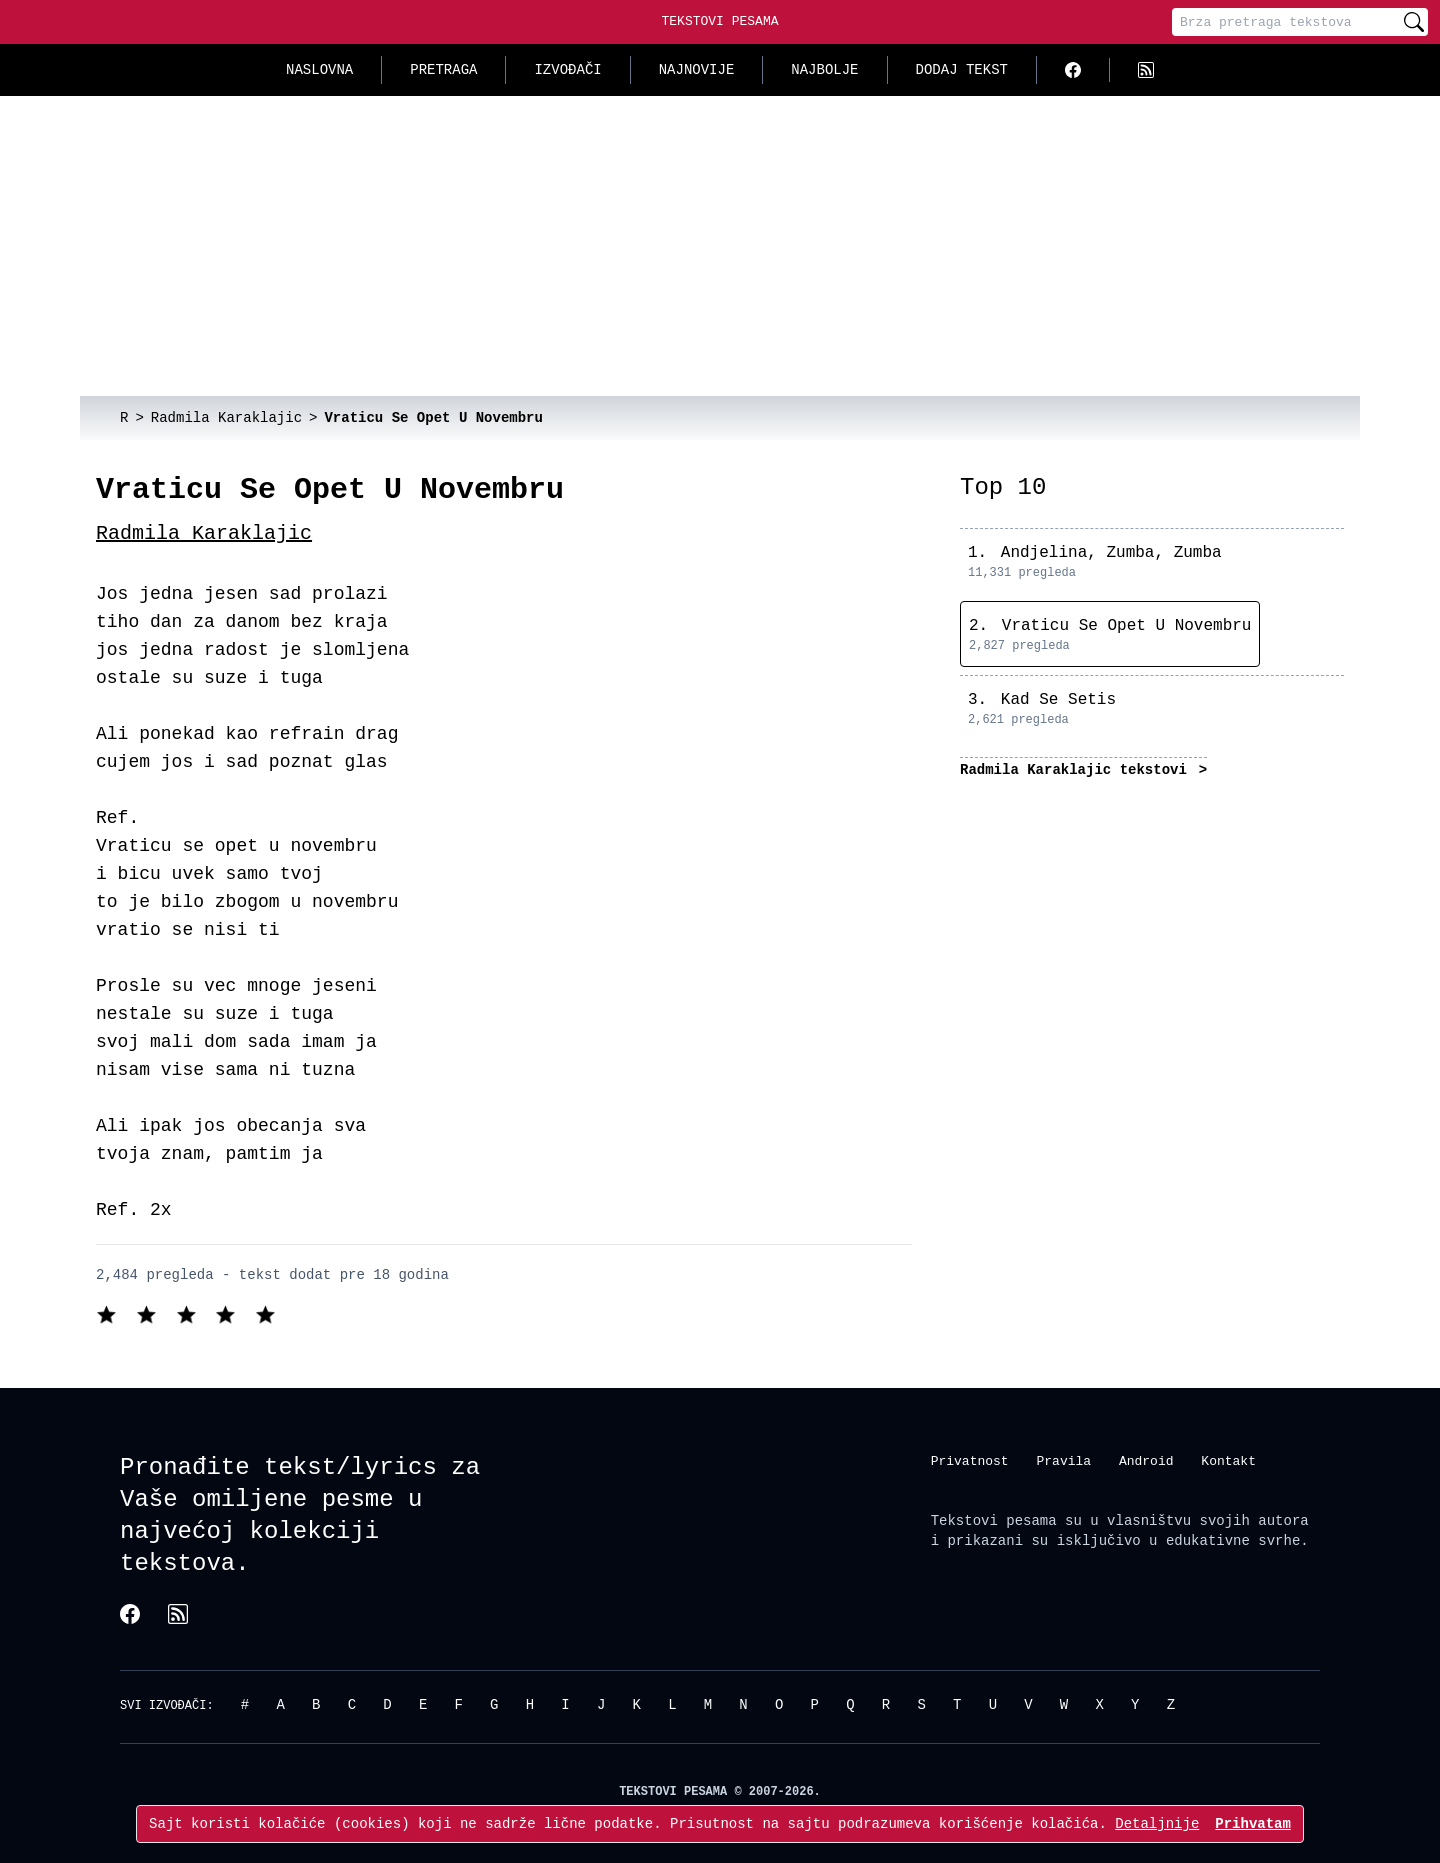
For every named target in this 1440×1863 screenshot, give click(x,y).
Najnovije (697, 69)
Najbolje (824, 69)
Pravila (1063, 1460)
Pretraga (443, 69)
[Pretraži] (1414, 22)
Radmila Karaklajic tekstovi (1077, 769)
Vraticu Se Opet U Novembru (1127, 626)
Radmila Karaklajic (204, 533)
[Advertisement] (720, 246)
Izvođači (567, 69)
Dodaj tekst (962, 69)
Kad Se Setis (1058, 700)
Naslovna (319, 69)
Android (1146, 1460)
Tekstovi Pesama (719, 21)
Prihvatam (1253, 1823)
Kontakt (1228, 1460)
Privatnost (970, 1460)
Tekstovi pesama (994, 1520)
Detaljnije (1157, 1823)
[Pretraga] (1286, 22)
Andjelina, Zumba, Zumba (1111, 553)
